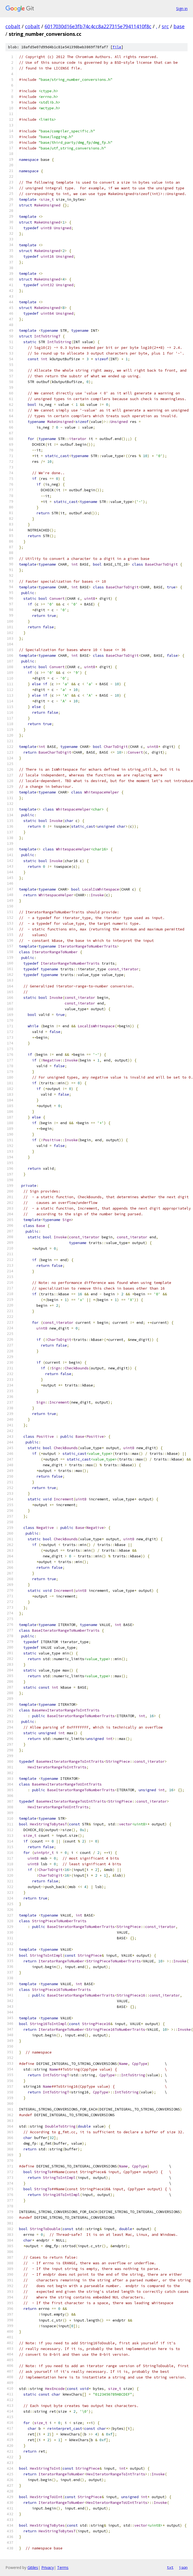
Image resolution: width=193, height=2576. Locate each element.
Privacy (47, 2567)
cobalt (12, 26)
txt (170, 2567)
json (183, 2567)
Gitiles (32, 2567)
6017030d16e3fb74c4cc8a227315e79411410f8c (98, 26)
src (165, 26)
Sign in (182, 8)
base (179, 26)
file (117, 47)
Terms (63, 2567)
